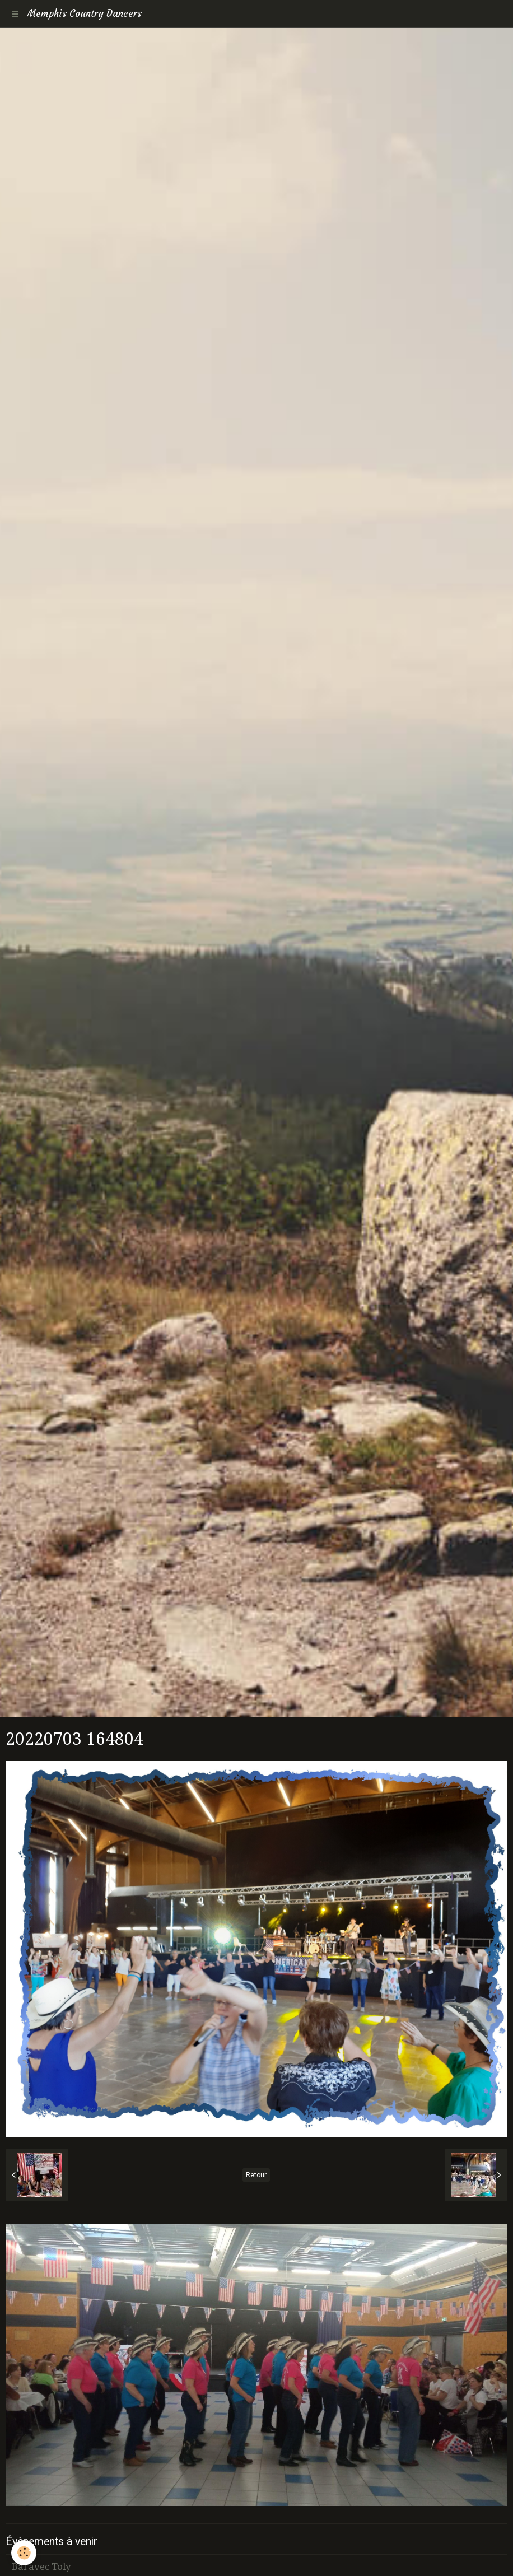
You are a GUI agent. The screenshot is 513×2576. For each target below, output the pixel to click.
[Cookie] (23, 2552)
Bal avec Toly (41, 2566)
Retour (256, 2175)
